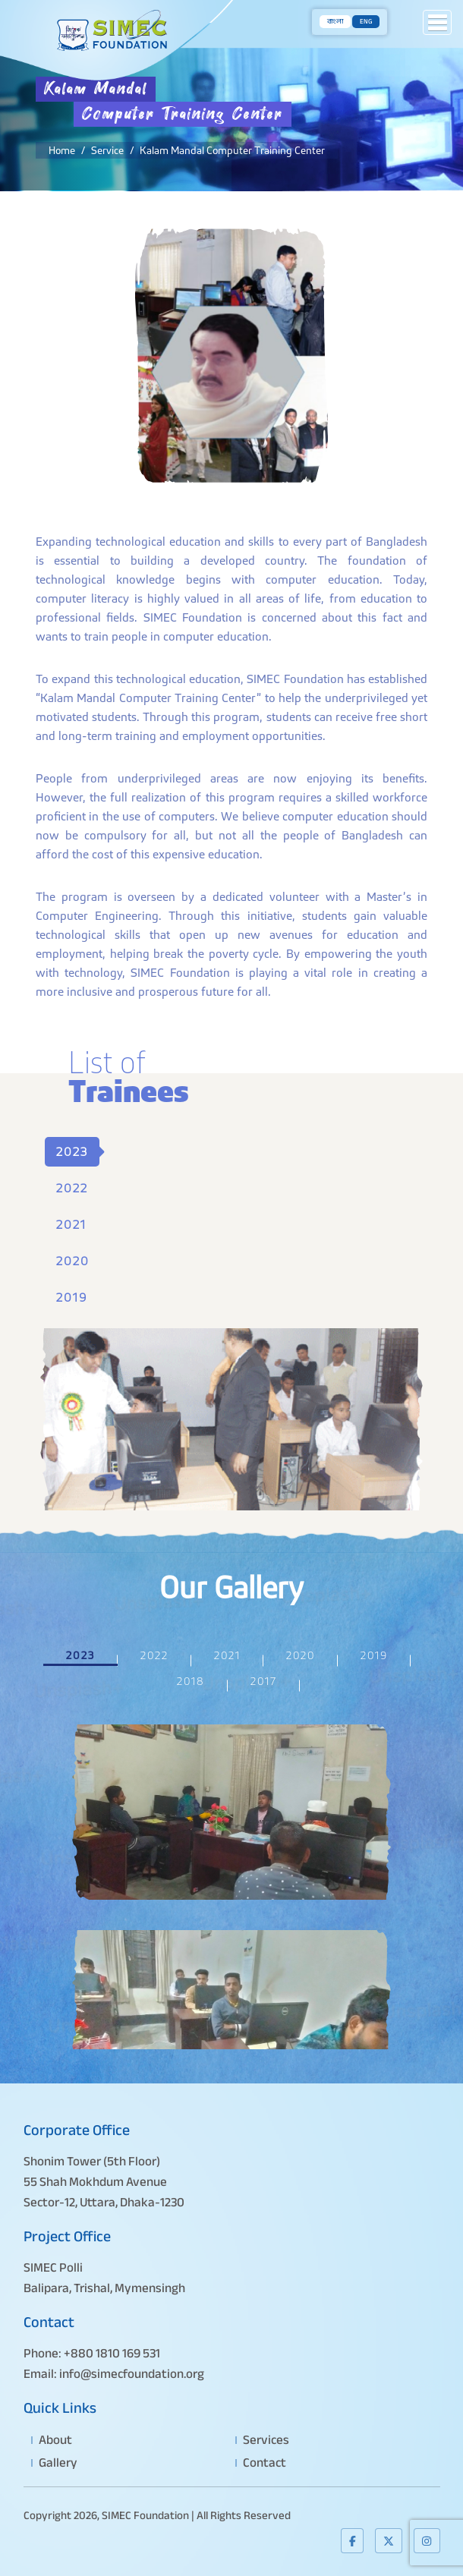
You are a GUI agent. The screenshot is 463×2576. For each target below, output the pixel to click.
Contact (264, 2462)
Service (107, 150)
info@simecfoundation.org (131, 2373)
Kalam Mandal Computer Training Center (232, 150)
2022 (72, 1188)
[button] (437, 22)
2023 (72, 1152)
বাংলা (335, 21)
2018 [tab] (191, 1681)
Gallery (58, 2462)
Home (62, 150)
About (55, 2440)
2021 (71, 1224)
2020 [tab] (300, 1655)
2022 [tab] (154, 1655)
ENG (366, 21)
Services (266, 2440)
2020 (73, 1261)
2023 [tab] (80, 1655)
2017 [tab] (263, 1681)
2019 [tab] (374, 1655)
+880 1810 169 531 (112, 2353)
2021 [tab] (227, 1655)
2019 (71, 1297)
